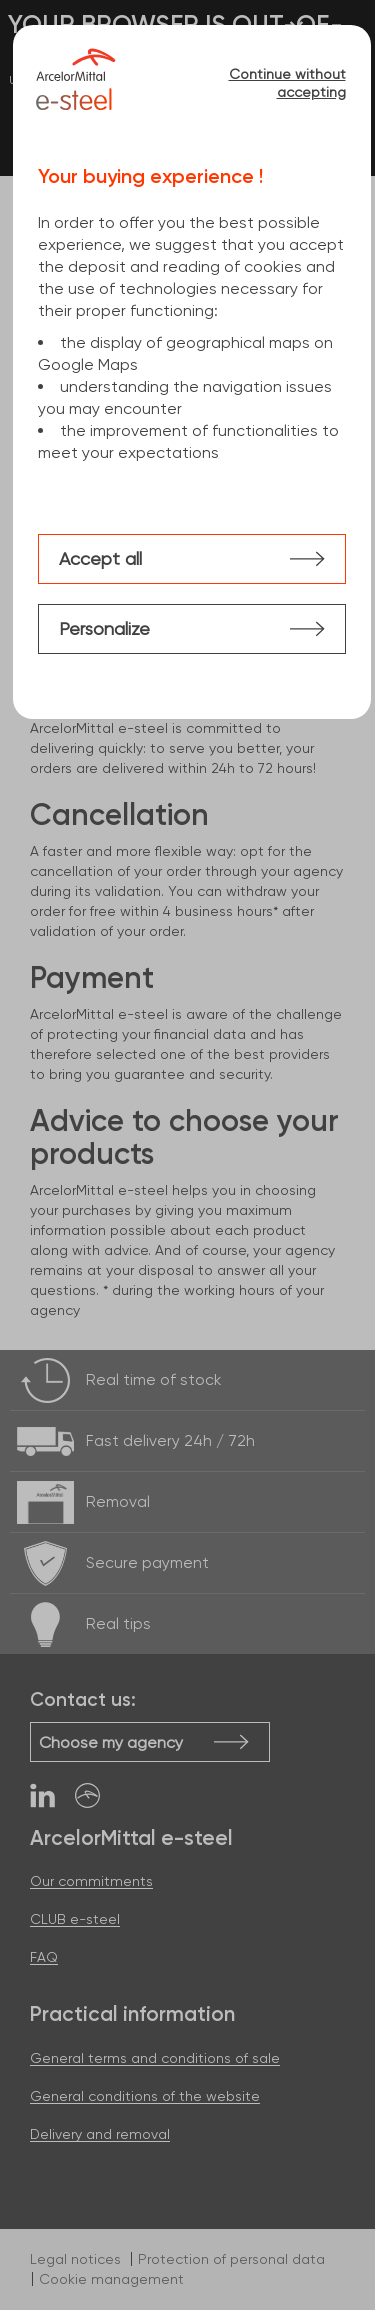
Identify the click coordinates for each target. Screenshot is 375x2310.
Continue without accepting (287, 83)
